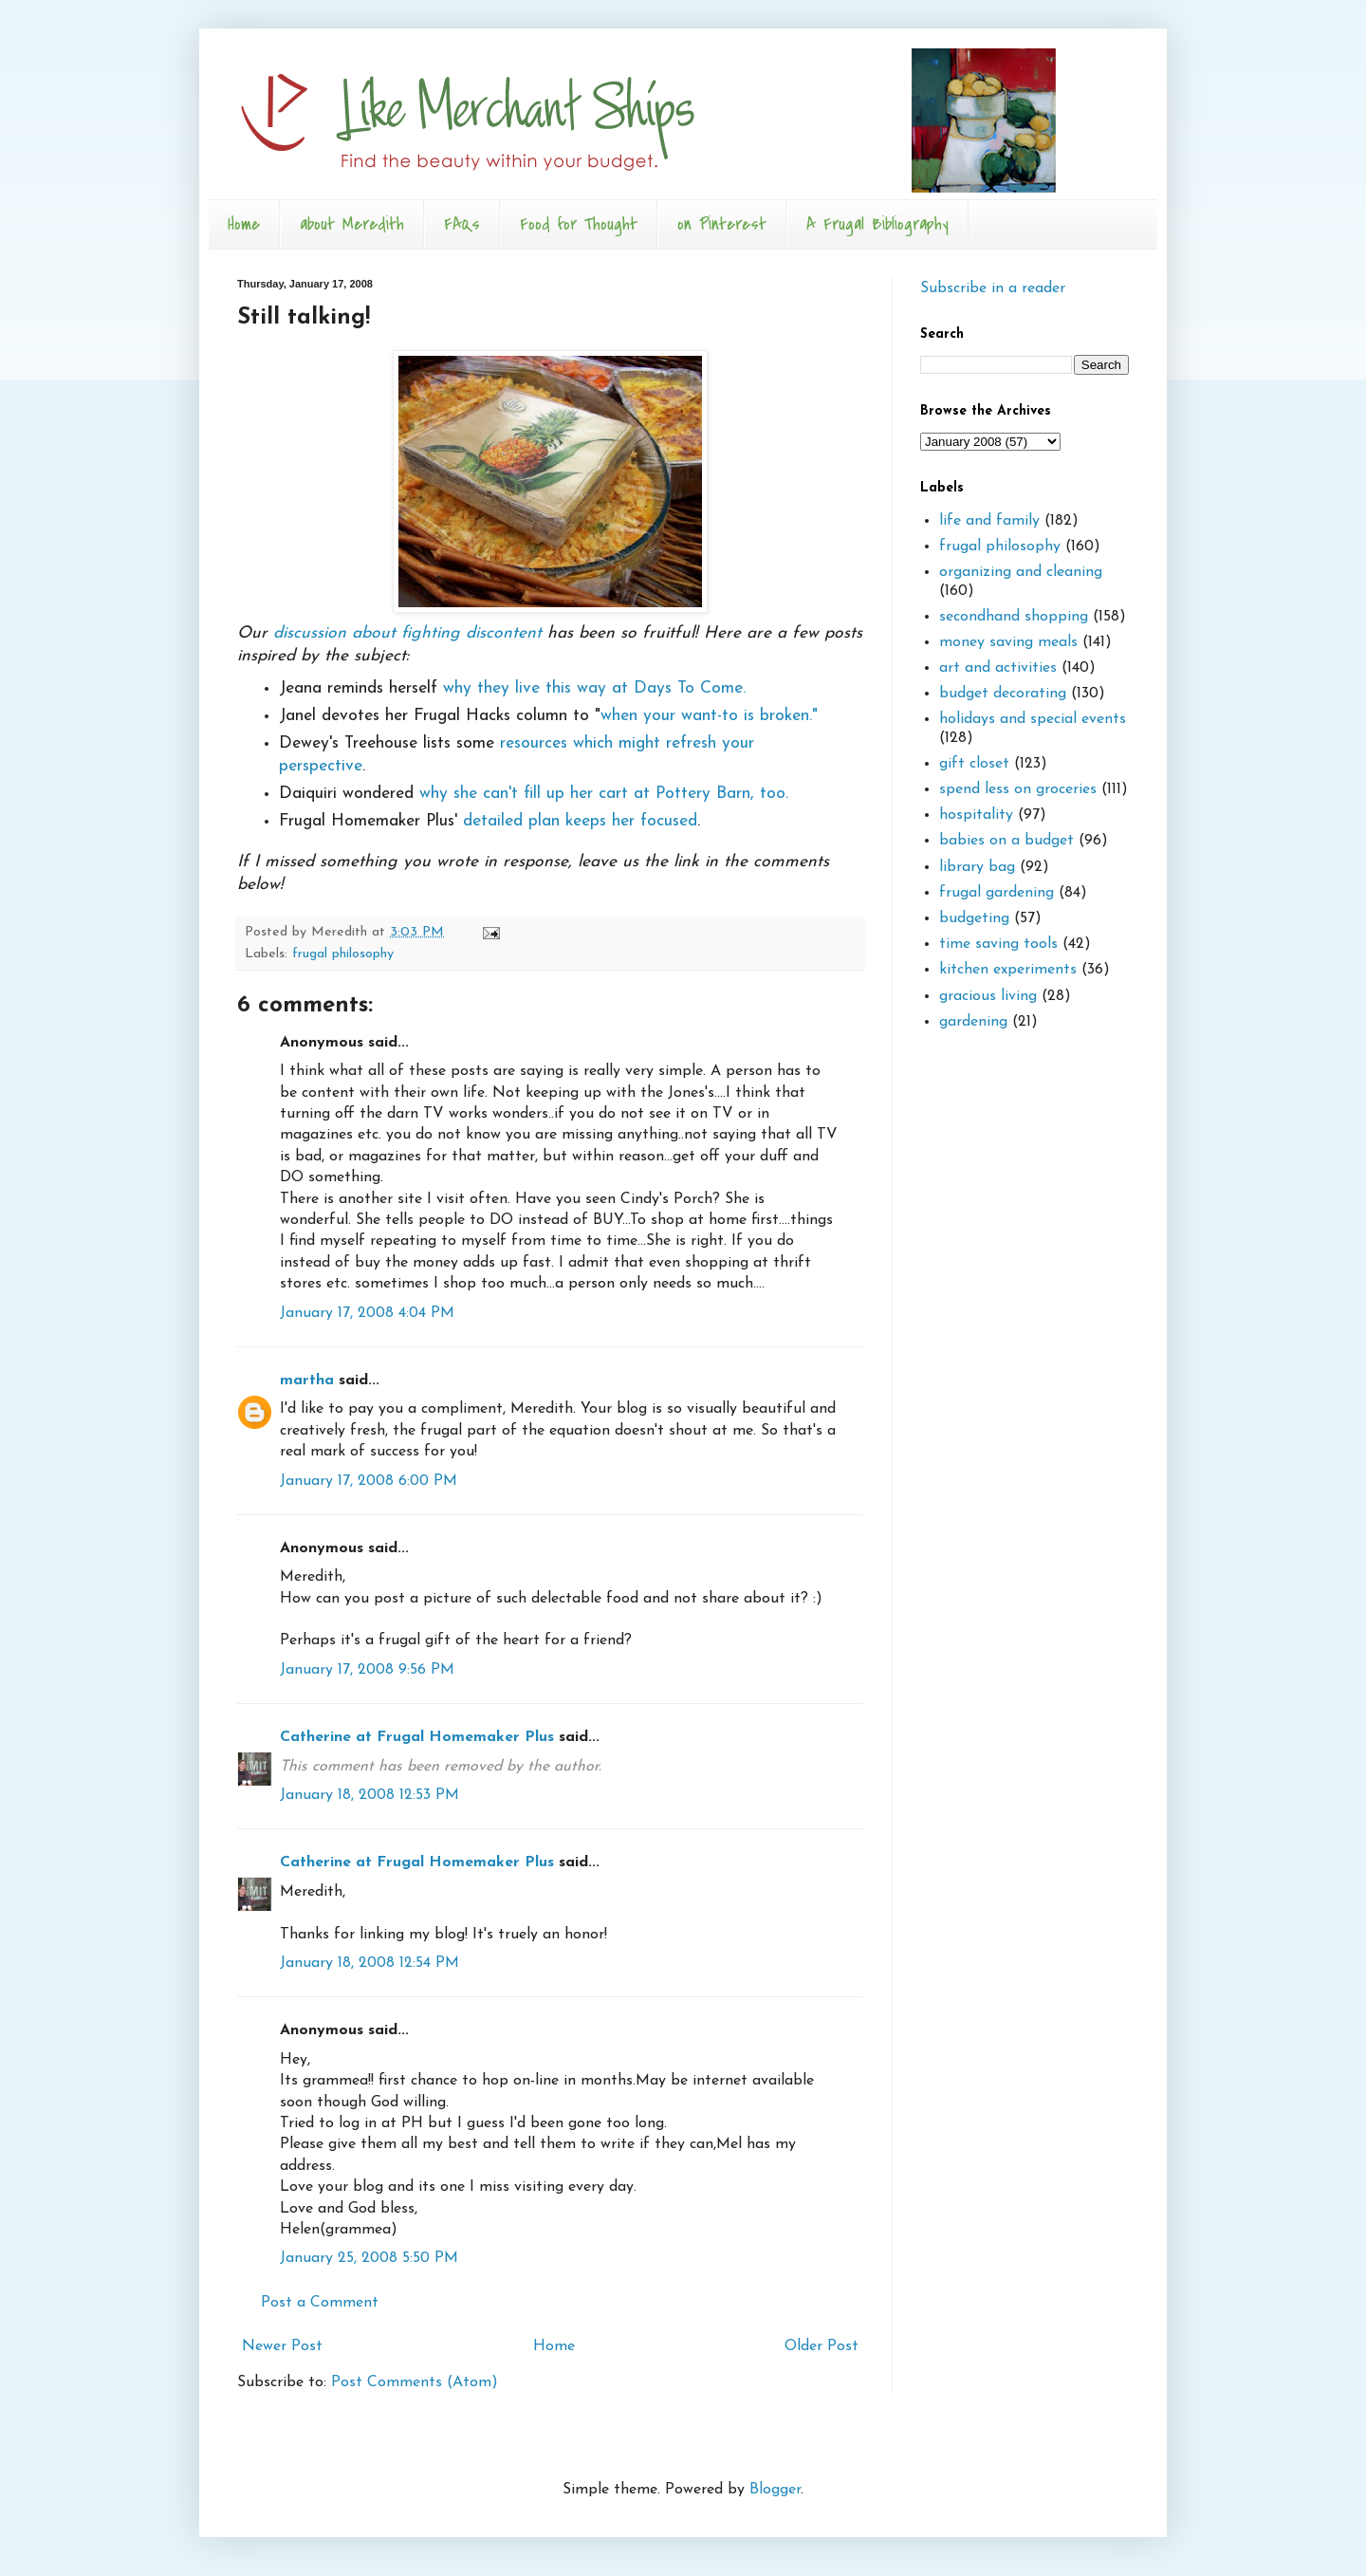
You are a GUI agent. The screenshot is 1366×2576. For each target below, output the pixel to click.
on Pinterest (721, 224)
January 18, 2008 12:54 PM (369, 1963)
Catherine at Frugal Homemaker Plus (417, 1737)
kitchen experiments (1008, 969)
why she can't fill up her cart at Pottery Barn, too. (603, 794)
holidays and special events (1032, 719)
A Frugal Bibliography (877, 224)
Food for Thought (578, 224)
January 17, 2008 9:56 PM (367, 1669)
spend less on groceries (1018, 789)
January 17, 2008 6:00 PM (368, 1481)
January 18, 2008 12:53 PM (369, 1795)
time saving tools (998, 944)
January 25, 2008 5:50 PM (369, 2258)
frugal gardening (996, 892)
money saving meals (1008, 642)
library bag (977, 867)
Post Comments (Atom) (414, 2382)
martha (307, 1380)
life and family (989, 520)
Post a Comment (319, 2302)
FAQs (462, 224)
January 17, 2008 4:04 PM (367, 1313)
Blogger (775, 2489)
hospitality (976, 815)
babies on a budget (1006, 840)
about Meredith (352, 224)
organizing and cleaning (1020, 572)
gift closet (974, 763)
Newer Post (282, 2346)
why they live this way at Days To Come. (594, 688)
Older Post (821, 2346)
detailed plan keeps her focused (580, 821)
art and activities (998, 668)
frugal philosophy (343, 954)
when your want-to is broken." (709, 716)
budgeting (974, 918)
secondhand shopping (1013, 616)
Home (244, 224)
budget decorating (1002, 693)
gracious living (988, 996)
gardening (973, 1021)
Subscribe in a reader (992, 288)
